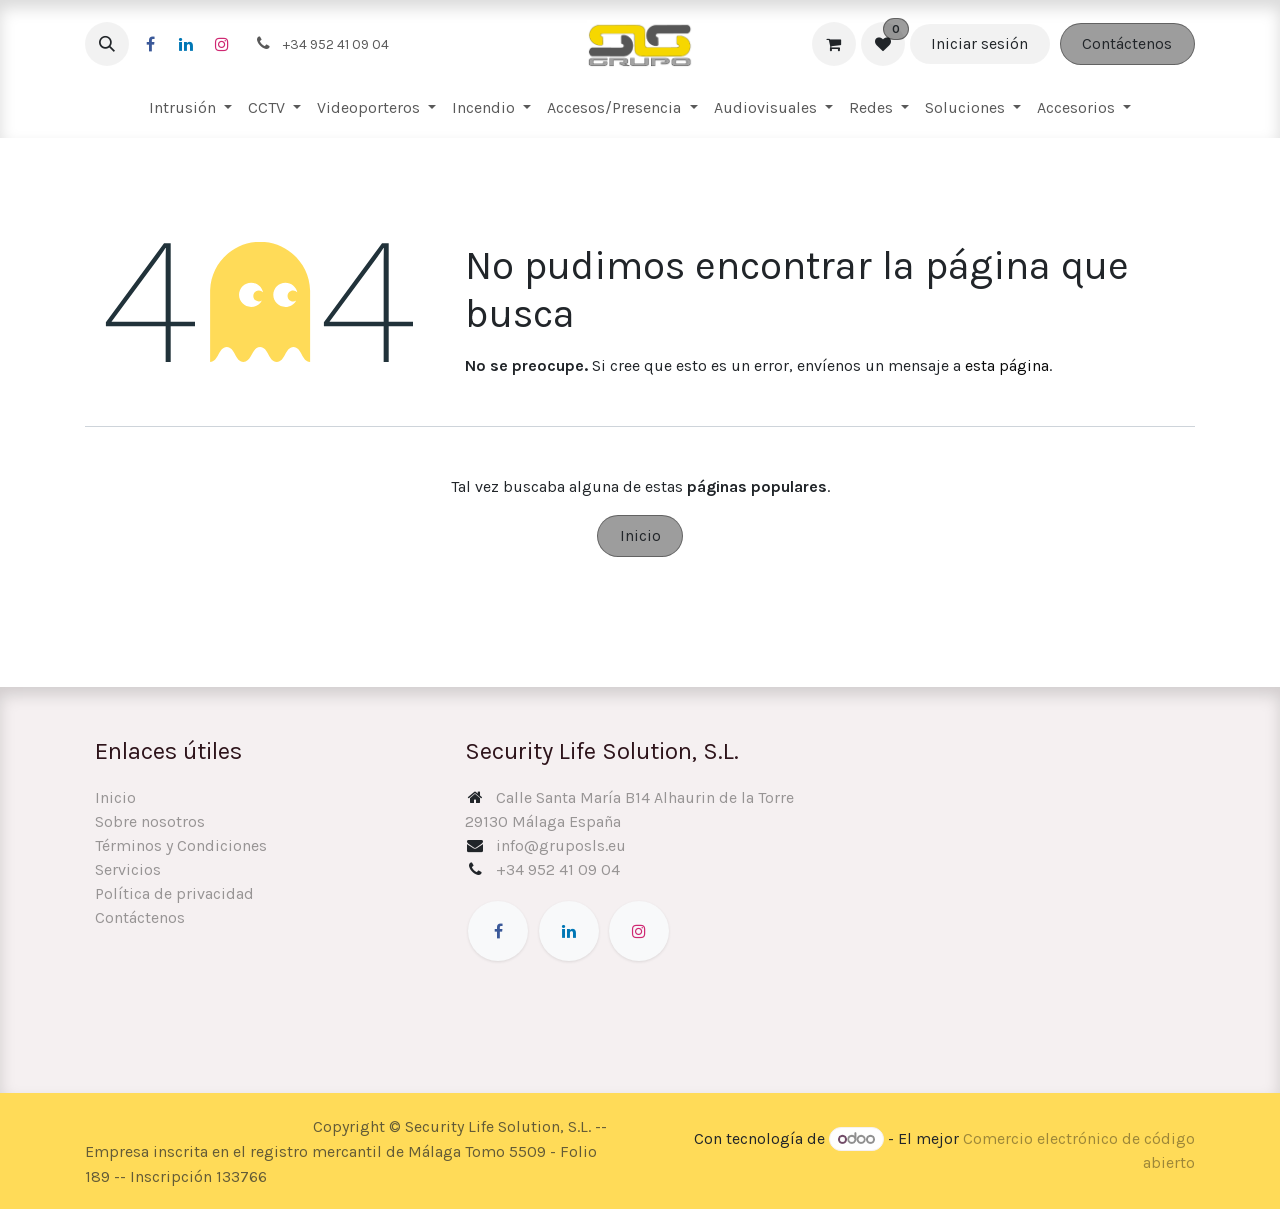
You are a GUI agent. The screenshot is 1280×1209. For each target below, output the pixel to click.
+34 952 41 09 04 (558, 869)
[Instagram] (222, 44)
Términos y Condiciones (181, 845)
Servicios (128, 869)
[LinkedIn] (186, 44)
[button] (107, 44)
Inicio (640, 535)
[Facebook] (150, 44)
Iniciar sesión (979, 43)
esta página (1007, 365)
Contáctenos (1127, 43)
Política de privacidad (174, 893)
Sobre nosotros (150, 821)
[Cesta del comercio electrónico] (834, 44)
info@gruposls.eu (561, 845)
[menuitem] (190, 108)
